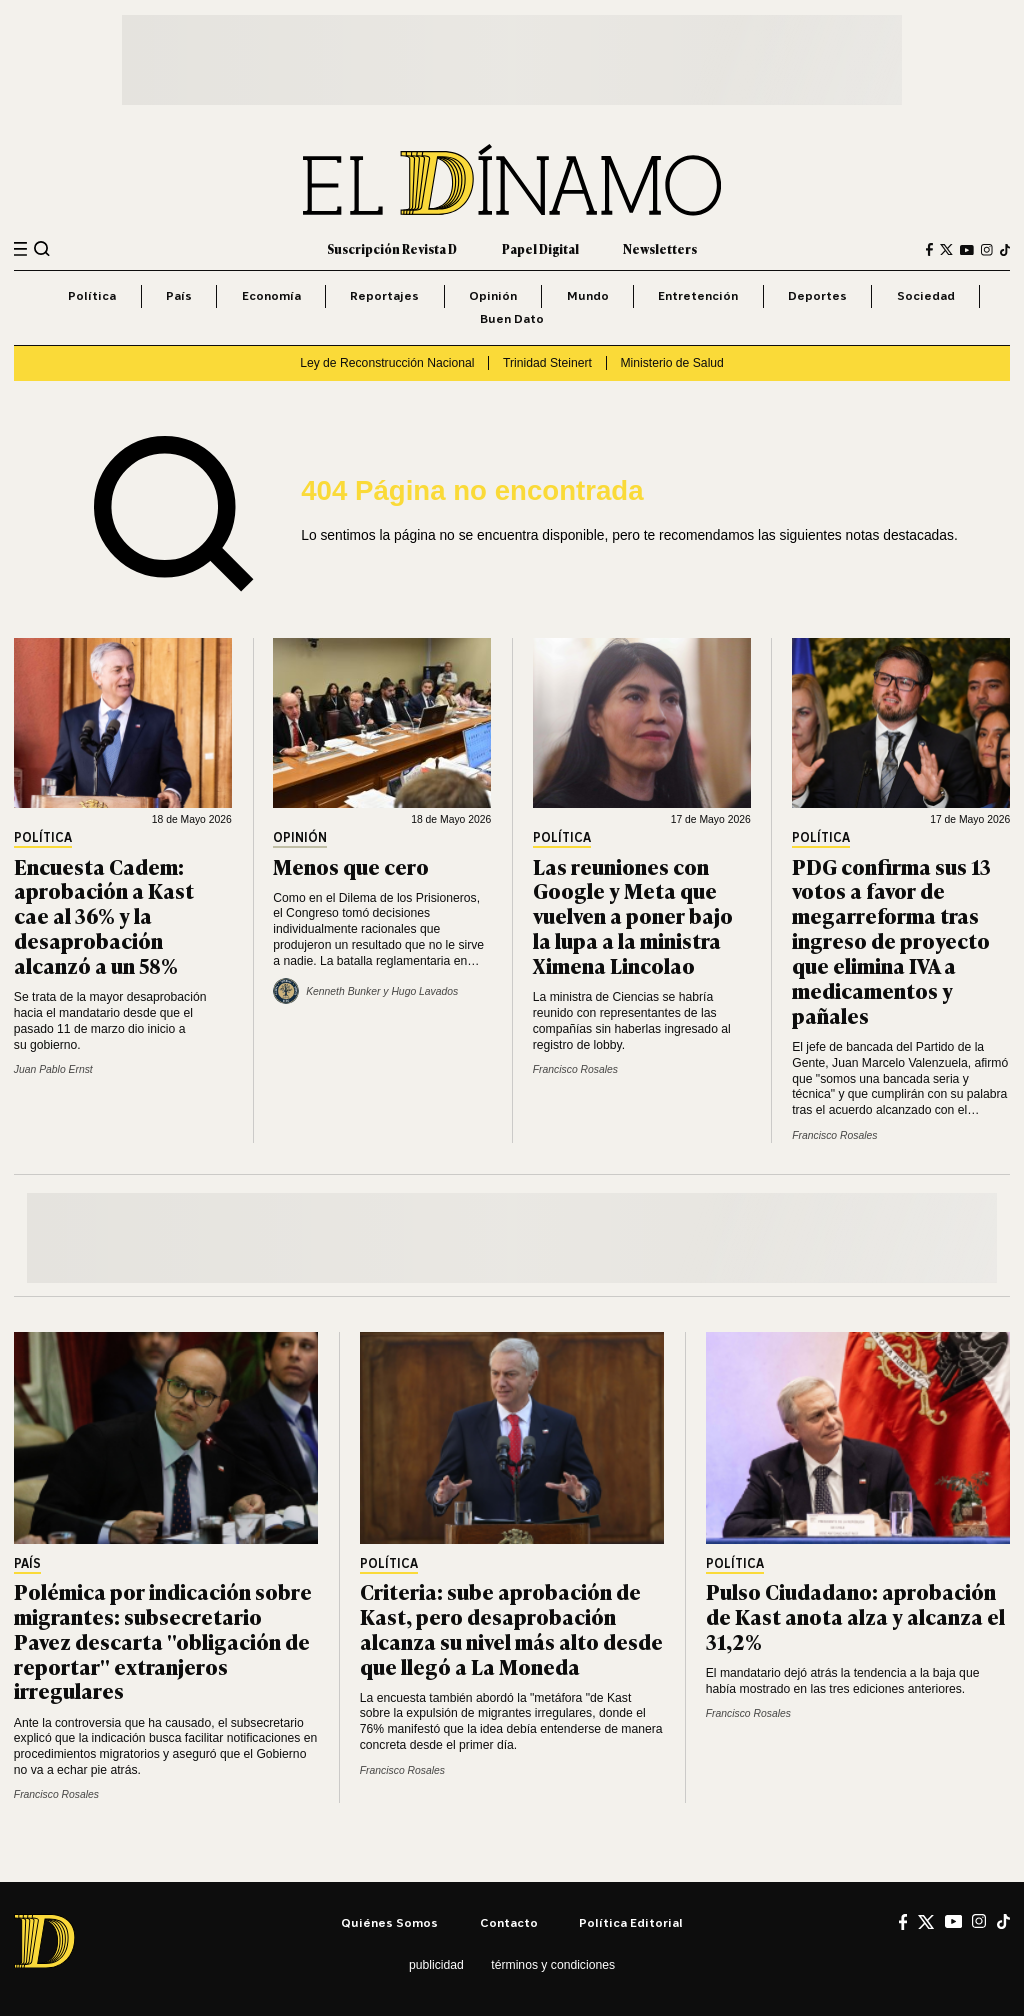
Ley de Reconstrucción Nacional (387, 363)
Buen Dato (512, 318)
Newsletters (660, 249)
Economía (271, 295)
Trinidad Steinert (547, 363)
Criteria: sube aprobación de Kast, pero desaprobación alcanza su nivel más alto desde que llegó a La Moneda (511, 1628)
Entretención (698, 295)
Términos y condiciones (553, 1965)
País (179, 295)
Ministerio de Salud (671, 363)
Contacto (509, 1922)
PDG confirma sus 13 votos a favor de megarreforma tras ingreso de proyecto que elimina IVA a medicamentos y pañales (891, 940)
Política (92, 295)
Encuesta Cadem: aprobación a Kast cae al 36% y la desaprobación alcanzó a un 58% (104, 915)
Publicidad (436, 1965)
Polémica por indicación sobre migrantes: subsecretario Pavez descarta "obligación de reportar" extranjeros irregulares (163, 1640)
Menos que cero (351, 865)
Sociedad (926, 295)
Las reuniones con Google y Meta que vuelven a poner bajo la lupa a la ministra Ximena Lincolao (633, 915)
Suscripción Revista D (392, 249)
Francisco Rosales (575, 1069)
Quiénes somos (389, 1922)
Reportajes (384, 295)
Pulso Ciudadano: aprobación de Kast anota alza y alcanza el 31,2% (855, 1615)
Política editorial (631, 1922)
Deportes (817, 295)
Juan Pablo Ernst (53, 1069)
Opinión (493, 295)
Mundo (588, 295)
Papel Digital (540, 249)
